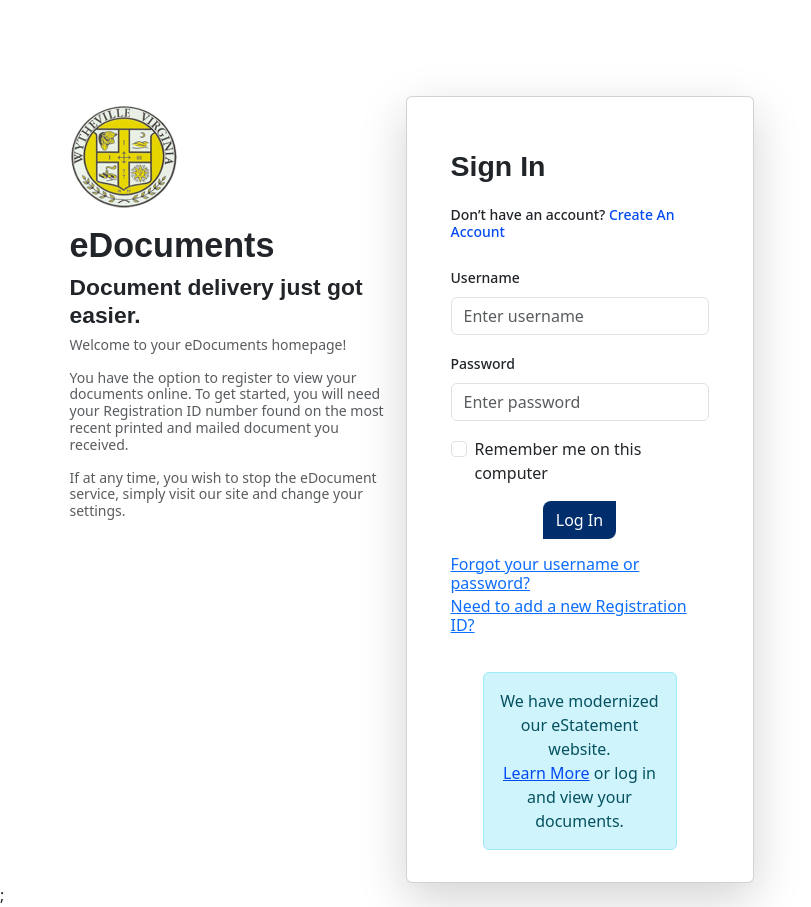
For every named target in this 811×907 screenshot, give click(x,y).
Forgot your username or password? (545, 573)
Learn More (546, 773)
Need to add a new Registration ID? (569, 615)
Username (485, 277)
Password (483, 363)
